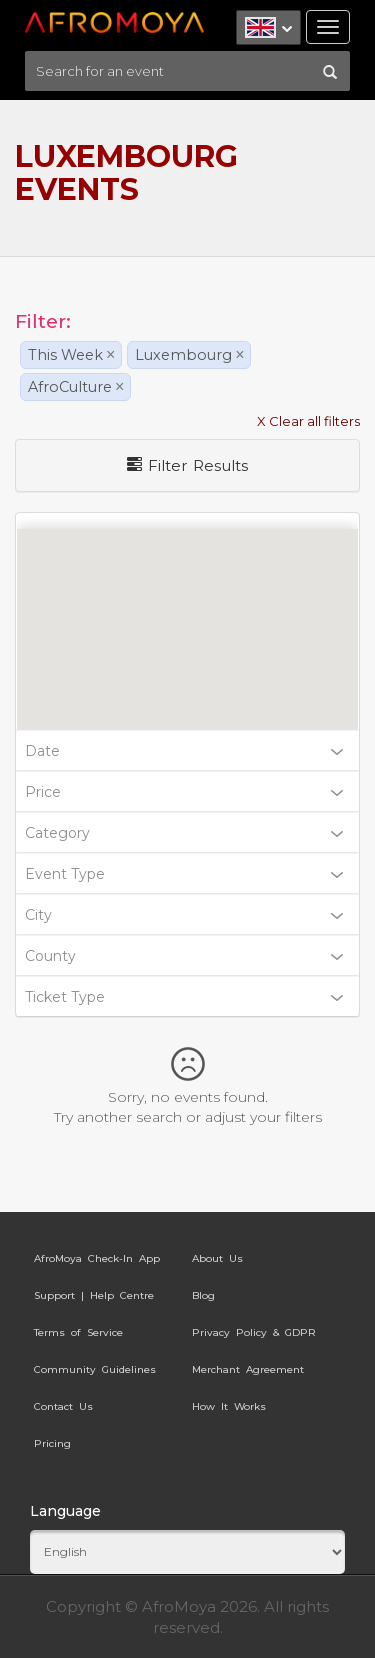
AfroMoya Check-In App (97, 1258)
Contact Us (63, 1406)
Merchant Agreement (248, 1369)
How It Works (229, 1406)
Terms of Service (78, 1332)
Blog (203, 1295)
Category (184, 833)
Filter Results (187, 465)
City (184, 915)
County (184, 956)
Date (184, 751)
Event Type (184, 874)
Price (184, 792)
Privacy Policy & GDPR (254, 1332)
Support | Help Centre (94, 1295)
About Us (217, 1258)
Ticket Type (184, 997)
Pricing (52, 1443)
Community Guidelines (95, 1369)
